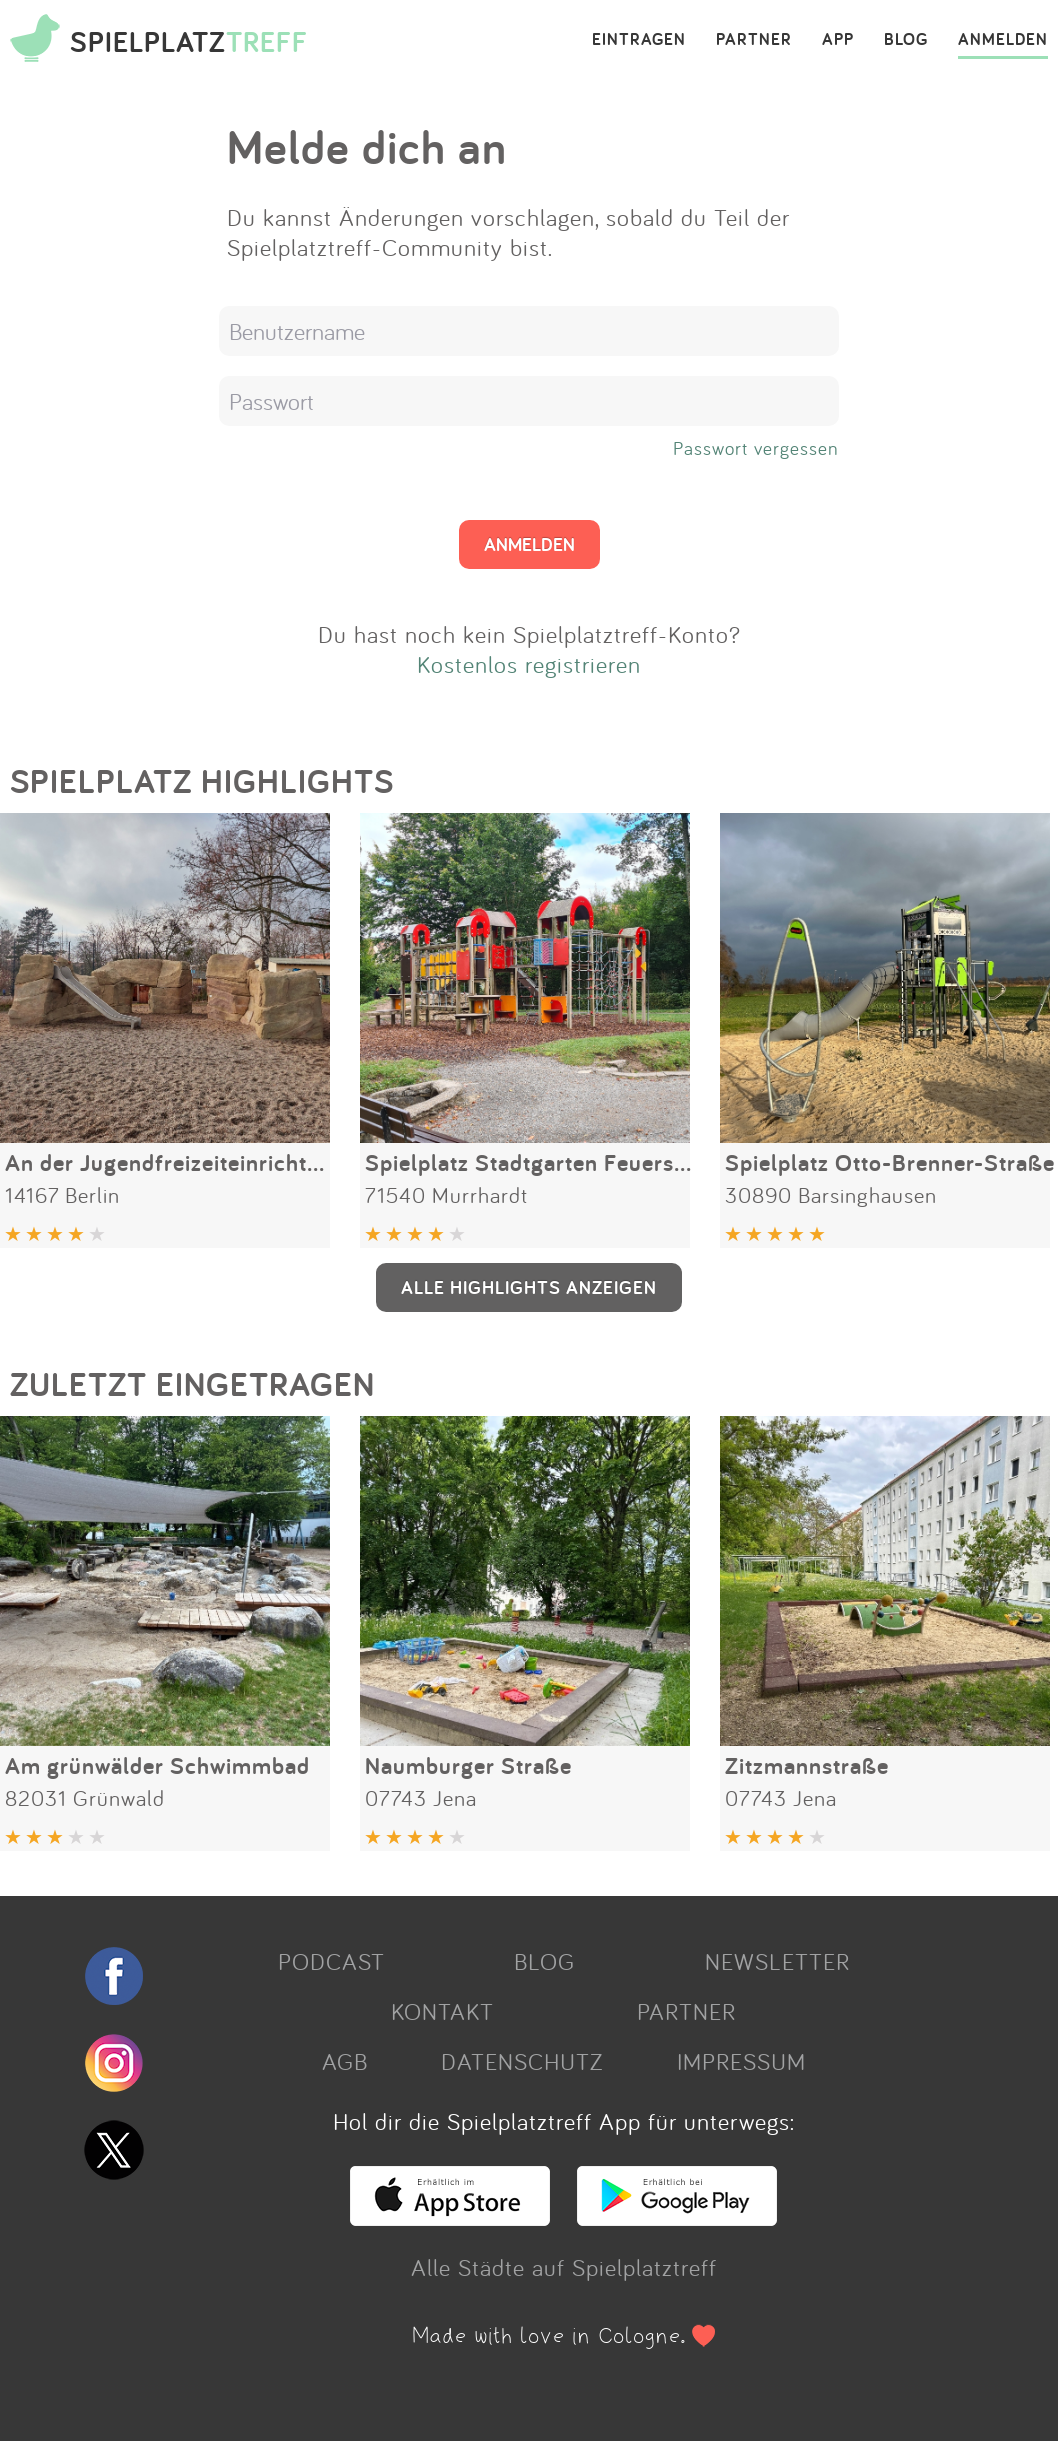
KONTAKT (442, 2011)
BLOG (906, 40)
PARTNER (754, 40)
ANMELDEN (1003, 40)
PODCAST (331, 1961)
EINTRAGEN (639, 40)
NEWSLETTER (777, 1961)
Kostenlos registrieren (529, 664)
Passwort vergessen (756, 448)
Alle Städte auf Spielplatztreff (564, 2267)
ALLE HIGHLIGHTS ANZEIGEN (529, 1287)
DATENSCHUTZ (522, 2061)
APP (838, 40)
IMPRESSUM (741, 2061)
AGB (345, 2061)
